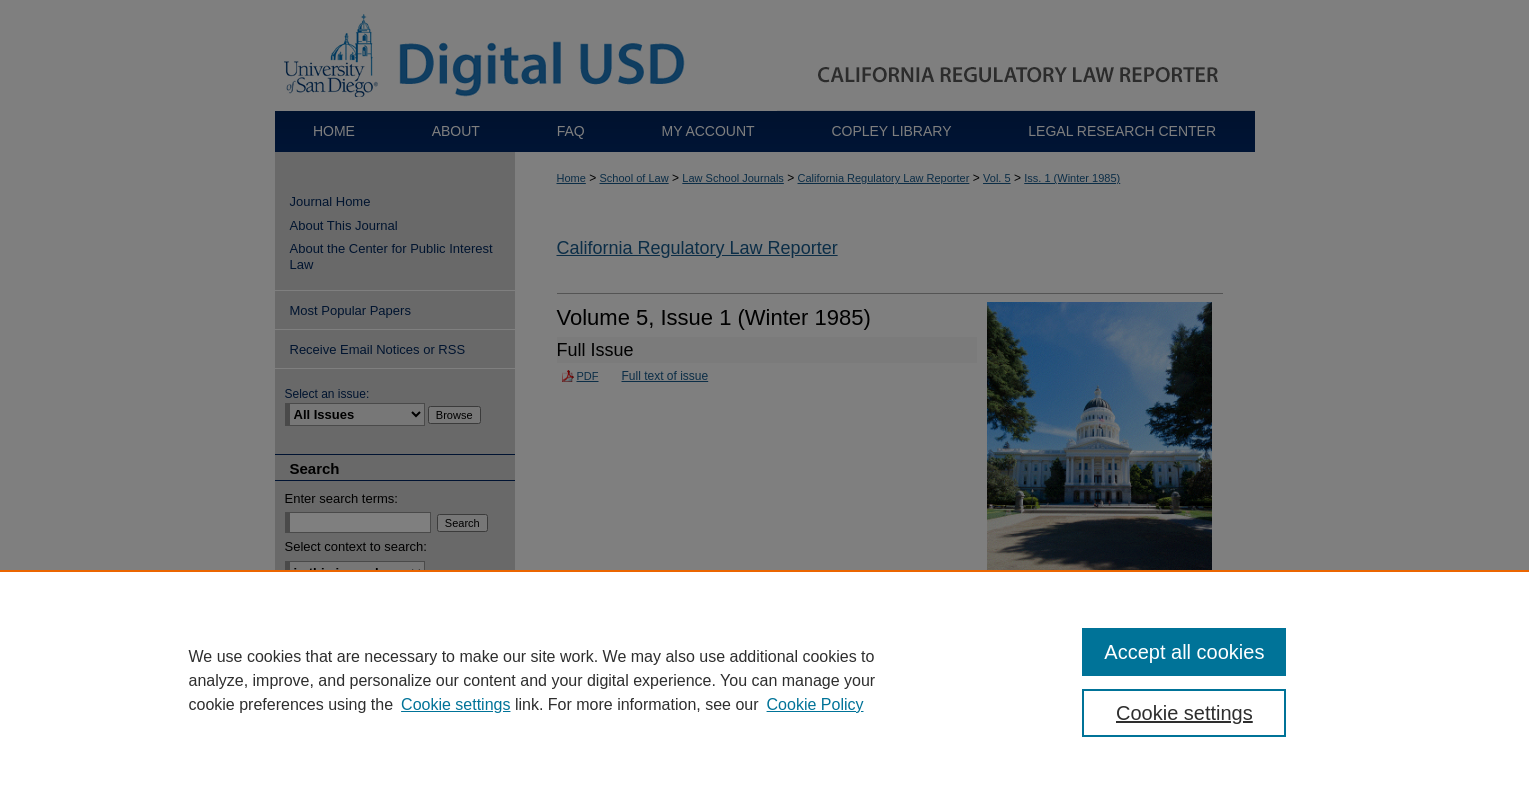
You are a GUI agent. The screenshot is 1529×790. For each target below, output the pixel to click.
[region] (764, 680)
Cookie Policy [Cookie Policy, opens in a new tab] (815, 704)
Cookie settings (455, 704)
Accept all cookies (1184, 652)
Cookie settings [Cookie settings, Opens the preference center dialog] (1184, 713)
